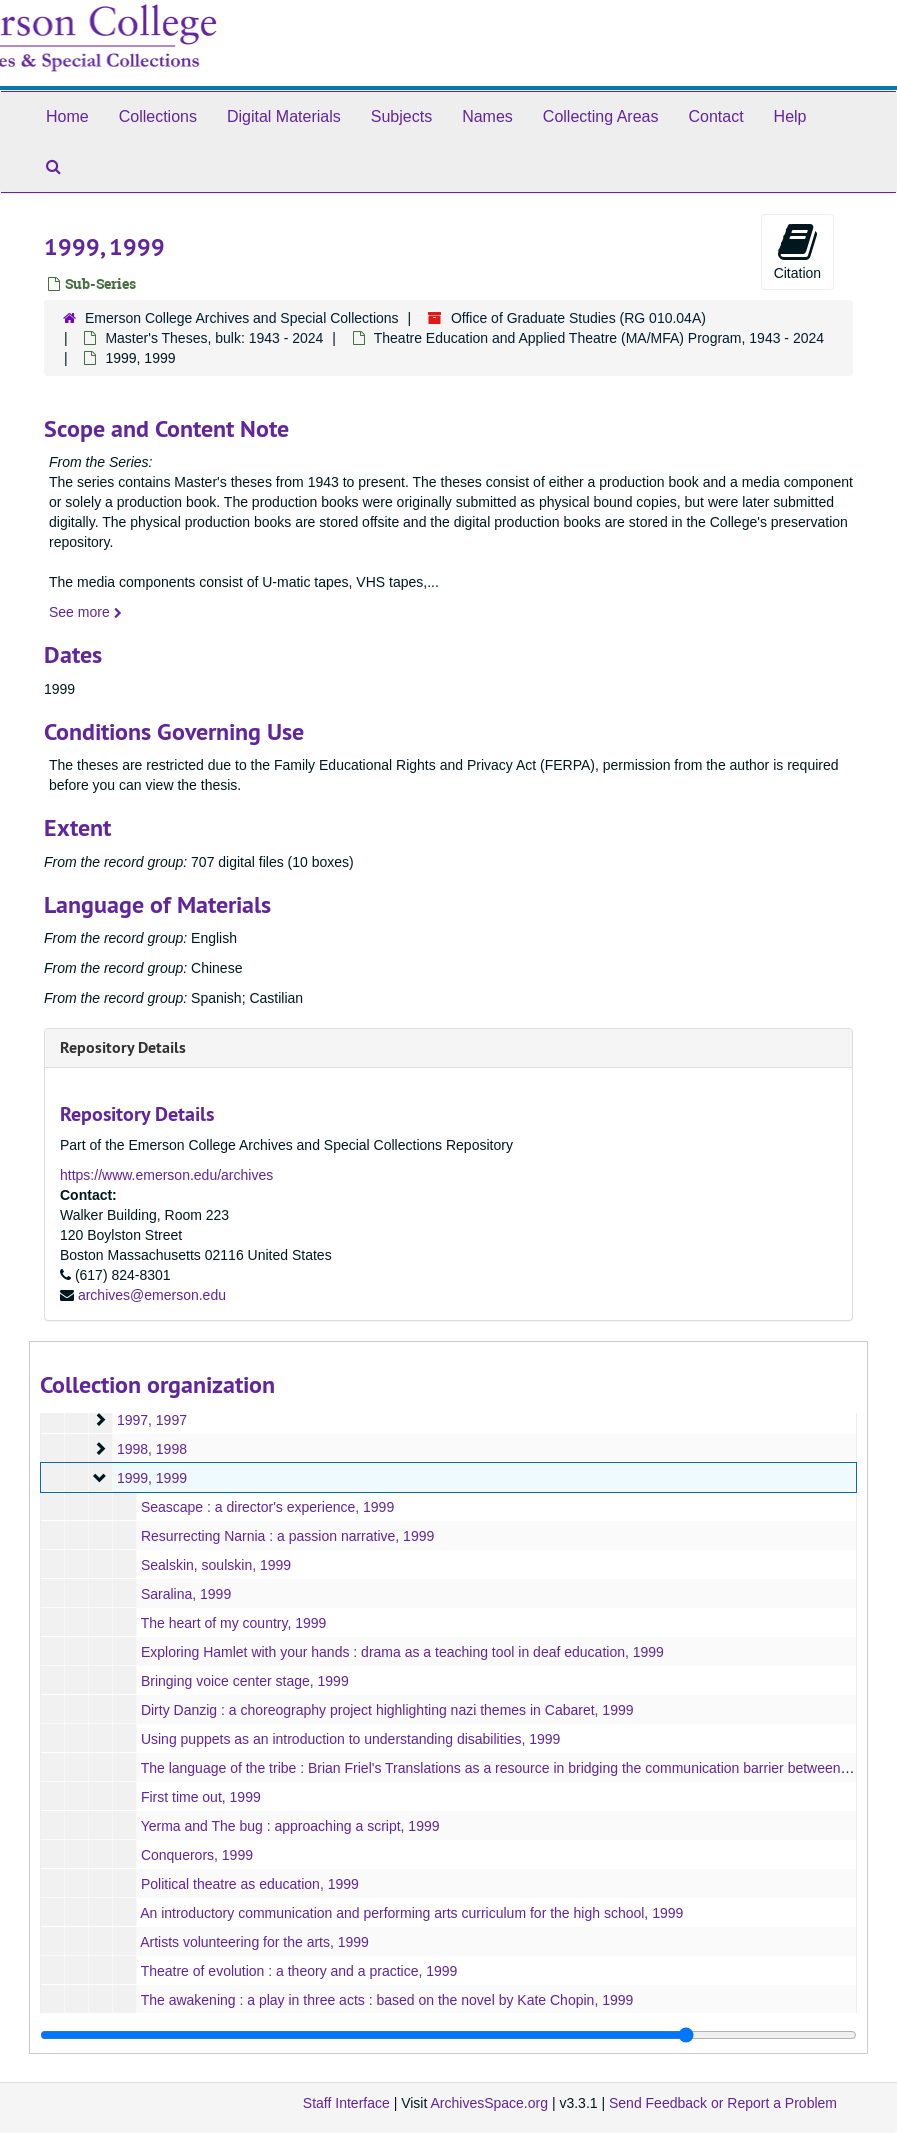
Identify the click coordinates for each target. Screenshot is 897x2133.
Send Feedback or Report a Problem (723, 2103)
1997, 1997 (152, 1420)
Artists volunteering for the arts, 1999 (254, 1942)
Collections (158, 116)
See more (85, 612)
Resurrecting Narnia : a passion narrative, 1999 (287, 1536)
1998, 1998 (152, 1449)
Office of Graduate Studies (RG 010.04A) (578, 318)
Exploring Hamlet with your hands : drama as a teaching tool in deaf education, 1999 (402, 1652)
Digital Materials (284, 116)
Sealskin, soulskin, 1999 (216, 1565)
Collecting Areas (601, 116)
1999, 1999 (152, 1478)
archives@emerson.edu (152, 1295)
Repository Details (123, 1047)
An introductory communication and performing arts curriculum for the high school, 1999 (411, 1913)
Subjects (401, 116)
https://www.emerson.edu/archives (166, 1175)
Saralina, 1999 (186, 1594)
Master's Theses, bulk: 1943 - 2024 (214, 338)
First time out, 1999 (201, 1797)
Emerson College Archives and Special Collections (242, 318)
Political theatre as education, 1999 (250, 1884)
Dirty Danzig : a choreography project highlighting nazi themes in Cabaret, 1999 (387, 1710)
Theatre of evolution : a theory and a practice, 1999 (299, 1971)
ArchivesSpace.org (489, 2103)
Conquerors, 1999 (197, 1855)
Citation (797, 251)
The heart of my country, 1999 (234, 1623)
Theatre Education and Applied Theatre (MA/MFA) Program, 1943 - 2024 (599, 338)
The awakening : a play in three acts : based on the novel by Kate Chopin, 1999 (387, 2000)
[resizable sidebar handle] (448, 2035)
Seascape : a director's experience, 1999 (267, 1507)
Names (487, 116)
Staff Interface (346, 2103)
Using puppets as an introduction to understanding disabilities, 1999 (351, 1739)
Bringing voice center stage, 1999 (245, 1681)
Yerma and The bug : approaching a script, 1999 (290, 1826)
